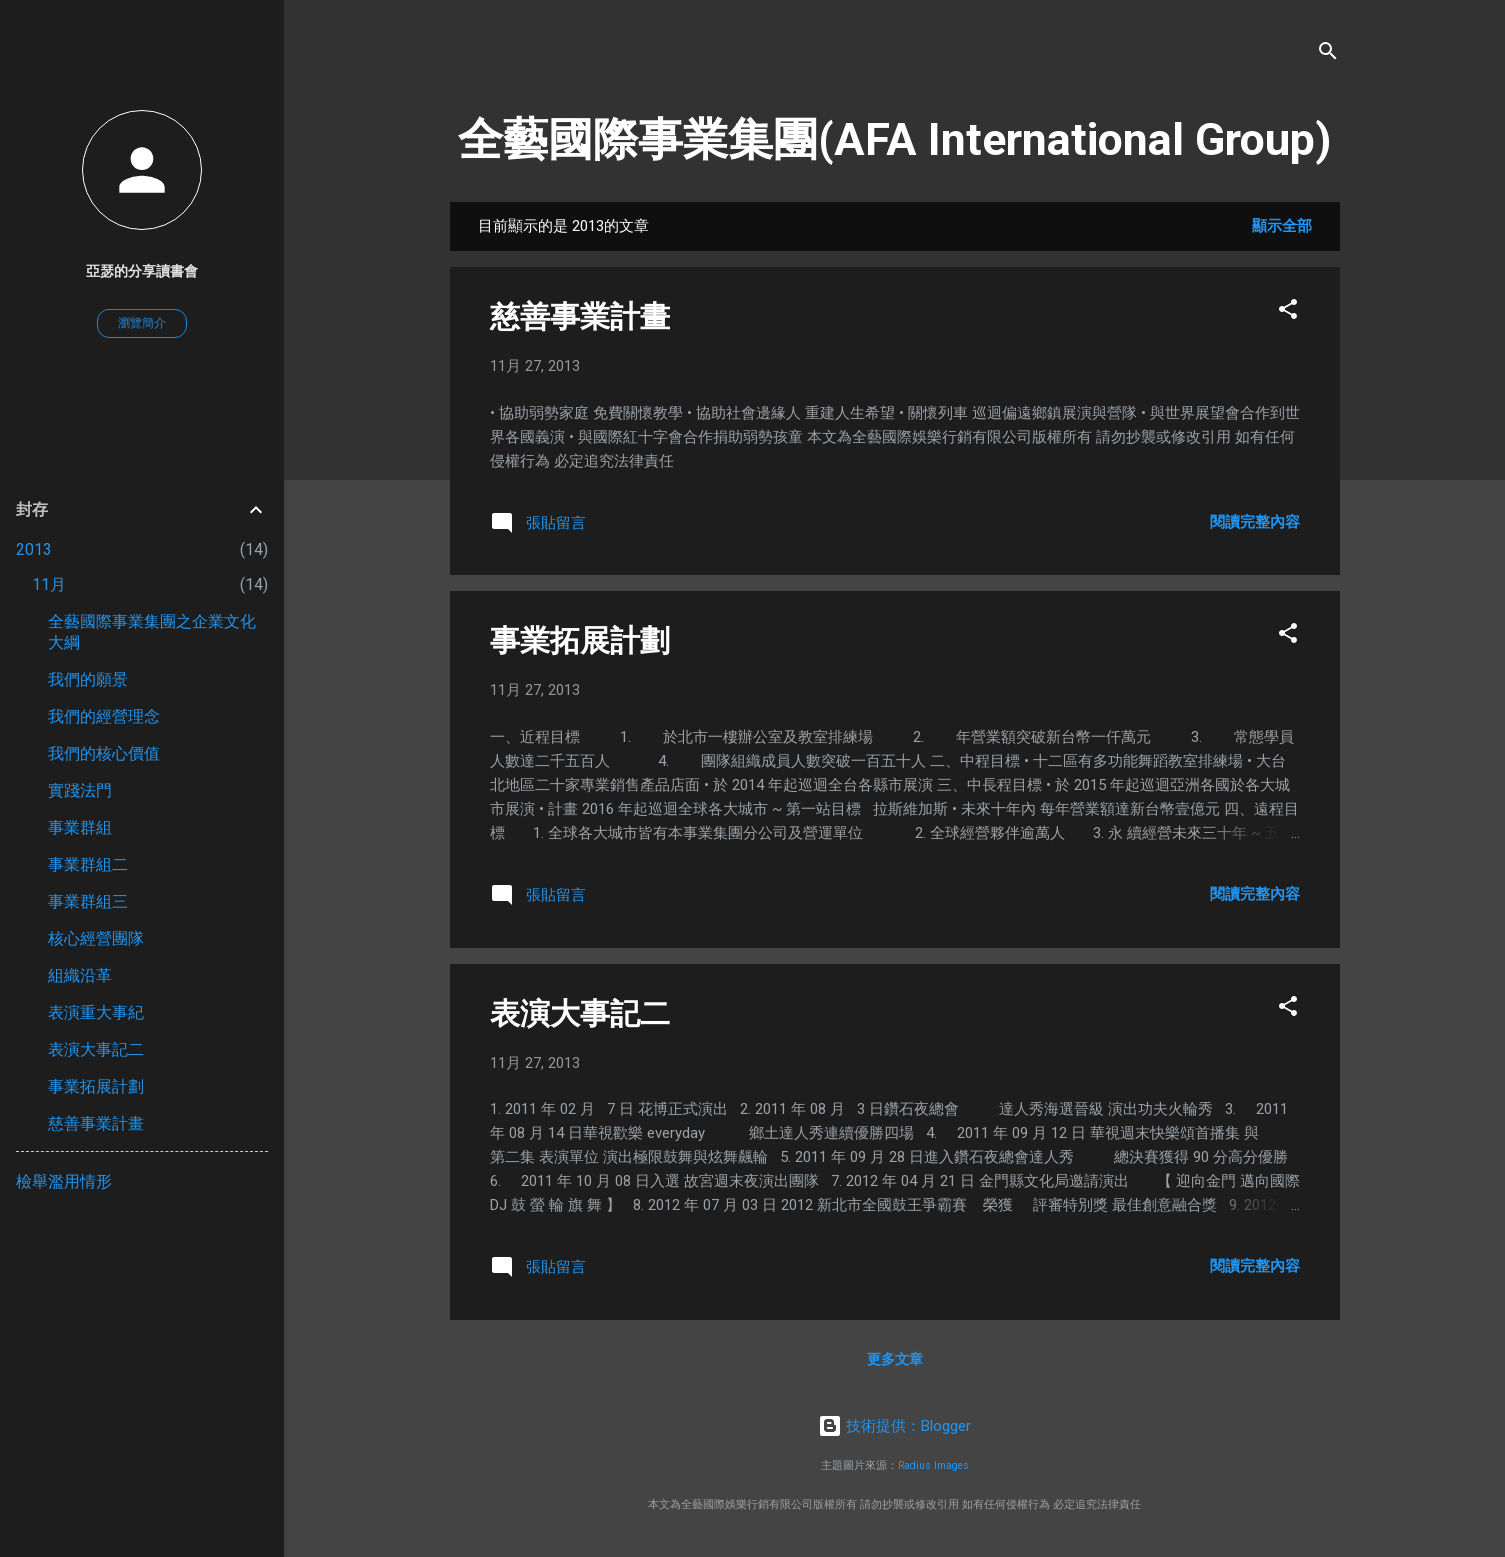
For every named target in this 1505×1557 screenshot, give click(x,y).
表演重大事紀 (96, 1012)
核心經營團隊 (96, 938)
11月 (49, 584)
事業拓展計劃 (580, 640)
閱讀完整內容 (1255, 522)
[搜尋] (1328, 54)
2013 (34, 549)
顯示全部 (1282, 226)
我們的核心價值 (104, 753)
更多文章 (895, 1359)
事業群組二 (88, 864)
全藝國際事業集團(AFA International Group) (894, 139)
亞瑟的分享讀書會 (142, 271)
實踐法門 (80, 790)
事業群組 (80, 827)
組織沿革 (80, 975)
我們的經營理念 (104, 716)
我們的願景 (88, 679)
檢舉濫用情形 (64, 1181)
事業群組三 (88, 901)
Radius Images (933, 1465)
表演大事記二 (580, 1013)
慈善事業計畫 (580, 316)
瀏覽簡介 (142, 323)
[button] (1288, 312)
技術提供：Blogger (894, 1426)
